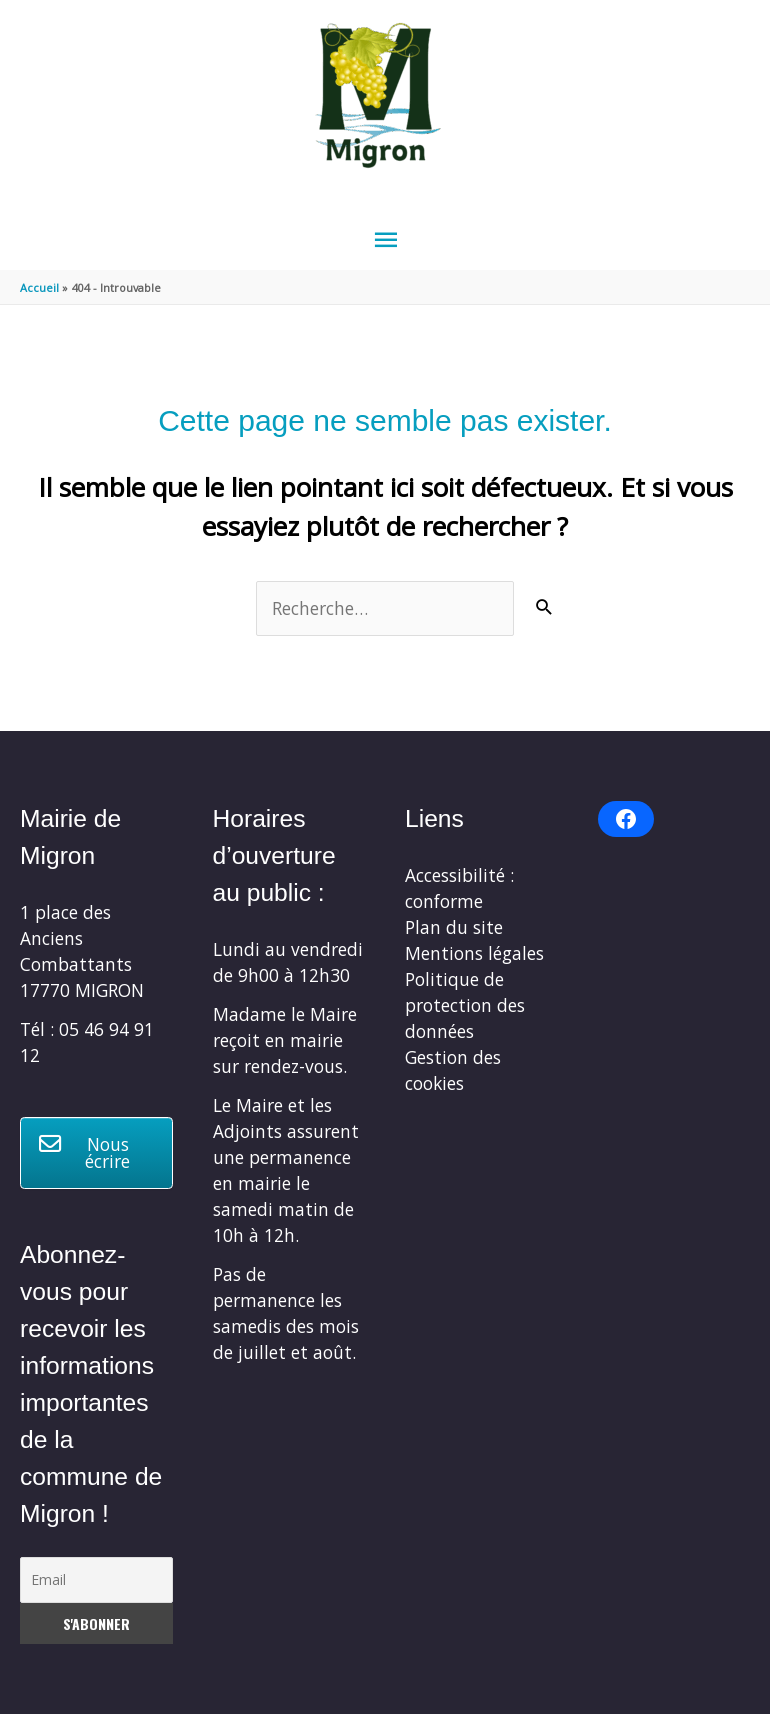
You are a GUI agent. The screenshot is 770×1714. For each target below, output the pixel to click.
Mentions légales (474, 953)
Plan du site (454, 927)
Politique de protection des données (465, 1005)
